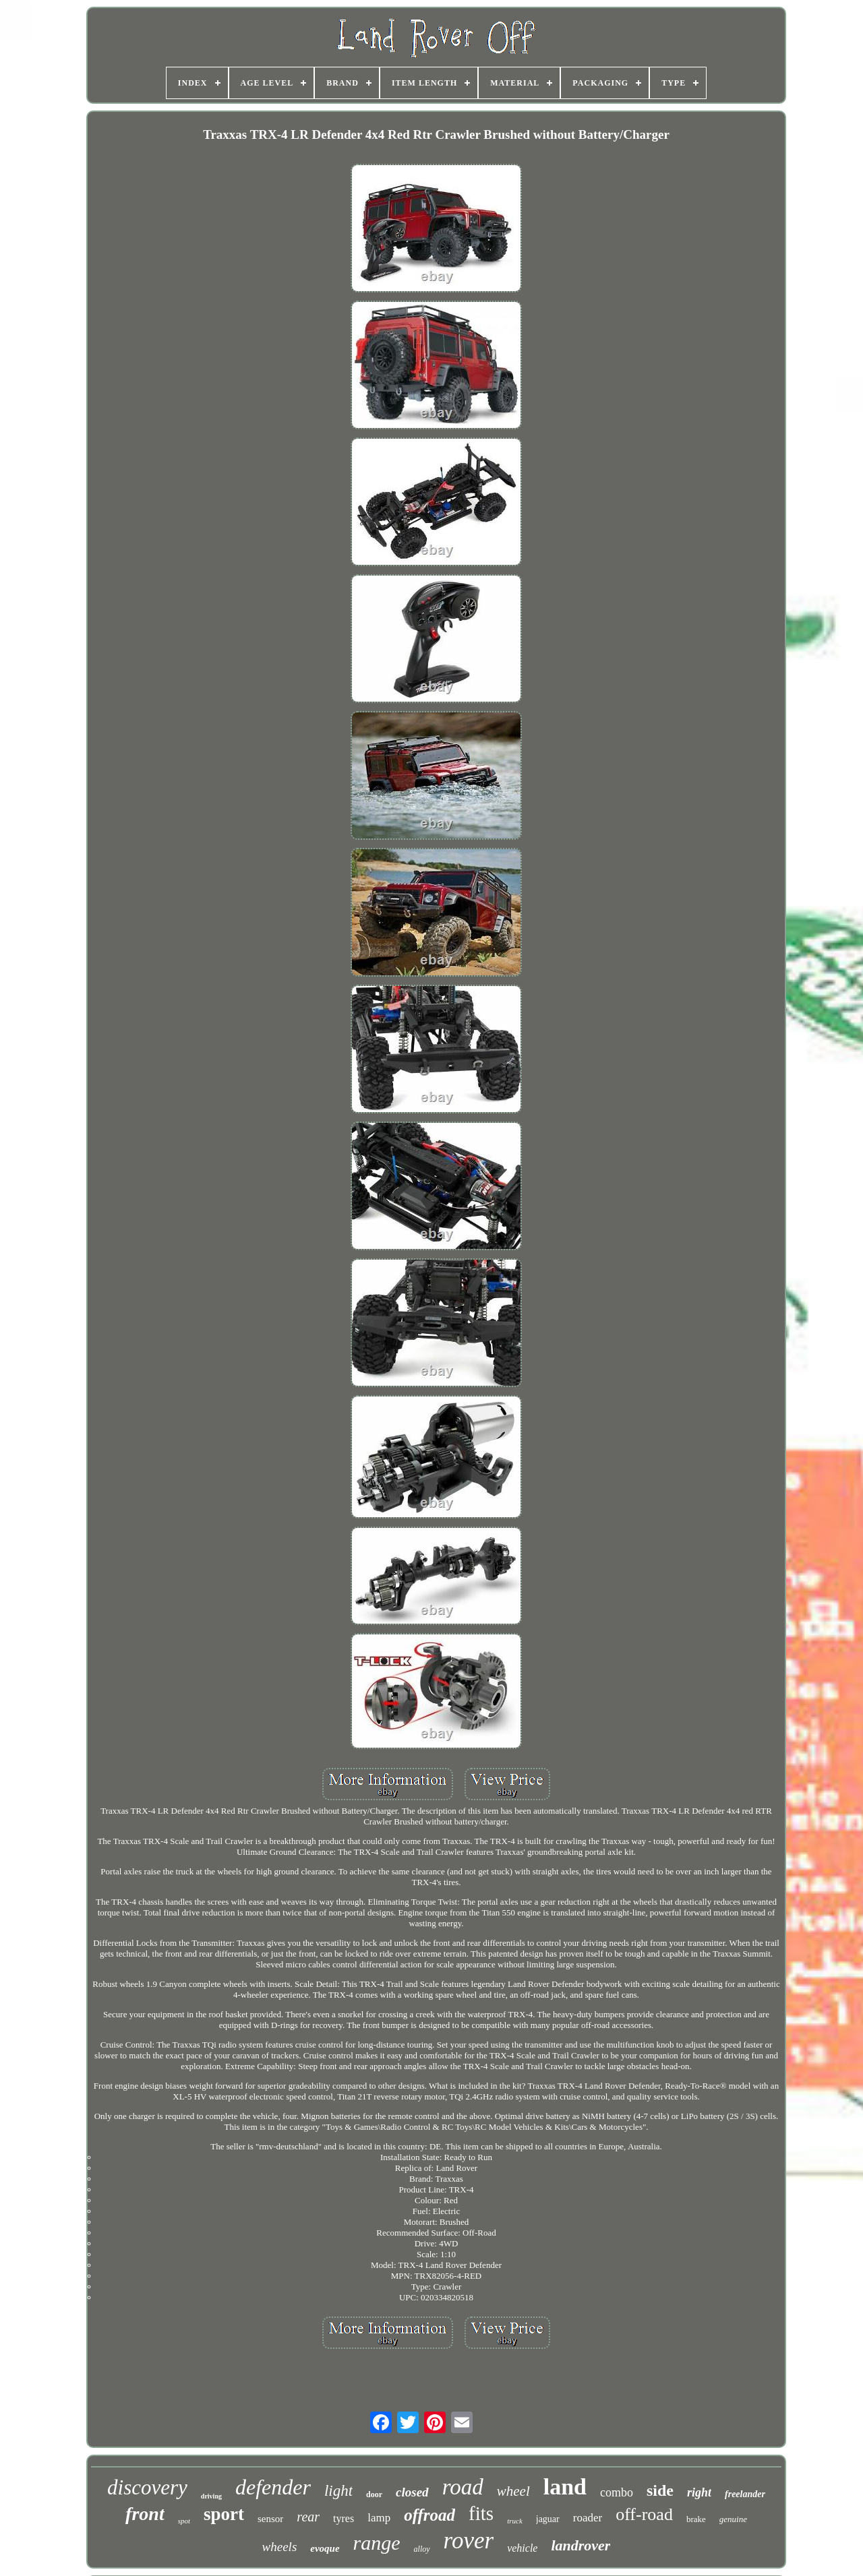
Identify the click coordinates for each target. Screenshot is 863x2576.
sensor (270, 2518)
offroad (429, 2515)
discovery (147, 2487)
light (338, 2490)
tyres (343, 2518)
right (699, 2492)
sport (224, 2514)
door (374, 2494)
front (145, 2513)
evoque (324, 2548)
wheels (279, 2547)
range (376, 2543)
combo (616, 2492)
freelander (745, 2494)
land (565, 2486)
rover (469, 2540)
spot (184, 2521)
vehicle (522, 2548)
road (462, 2487)
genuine (733, 2519)
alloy (422, 2549)
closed (412, 2492)
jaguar (548, 2519)
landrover (580, 2545)
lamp (378, 2517)
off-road (644, 2514)
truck (515, 2521)
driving (211, 2496)
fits (481, 2513)
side (660, 2490)
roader (587, 2517)
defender (273, 2487)
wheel (513, 2491)
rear (308, 2516)
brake (696, 2519)
